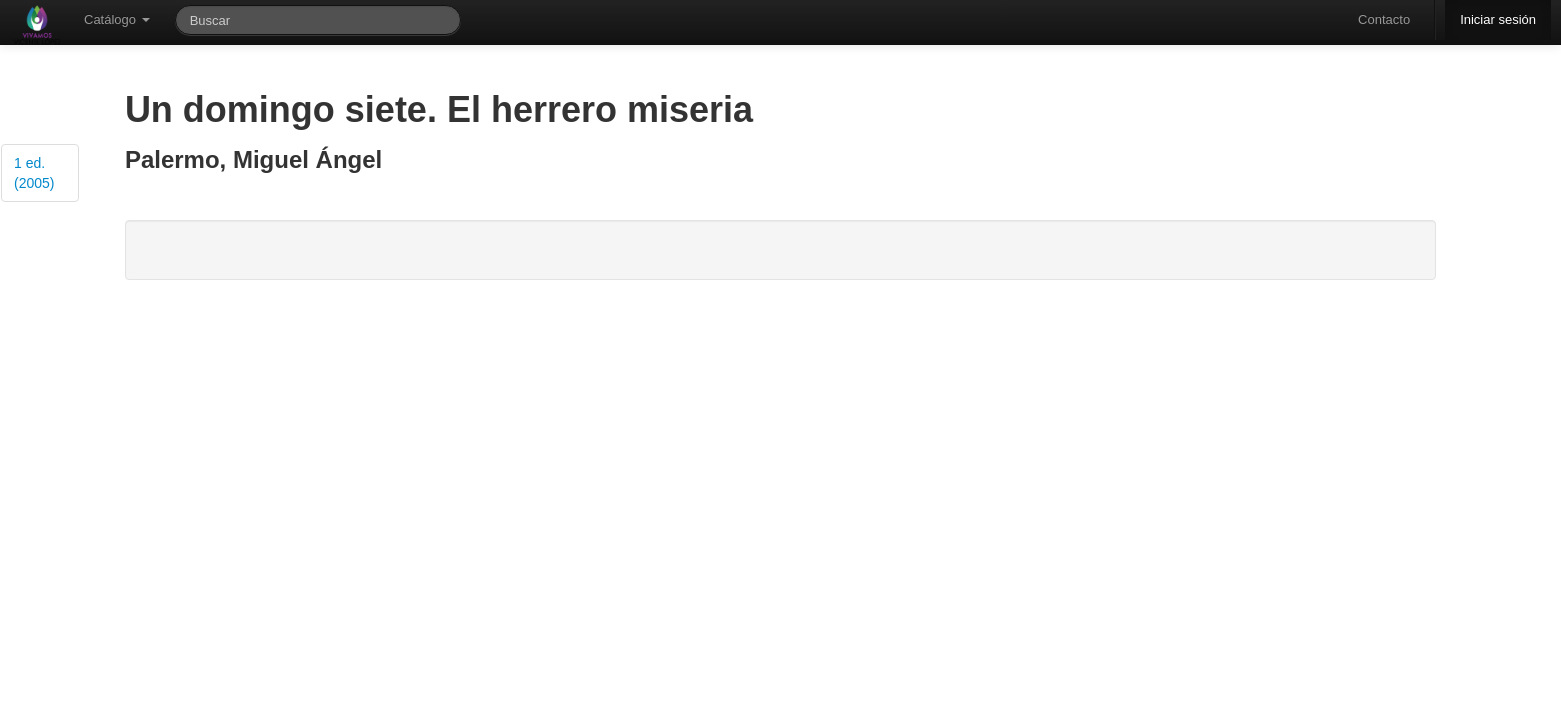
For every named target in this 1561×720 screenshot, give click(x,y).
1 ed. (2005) (34, 173)
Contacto (1384, 19)
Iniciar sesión (1498, 19)
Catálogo (117, 19)
